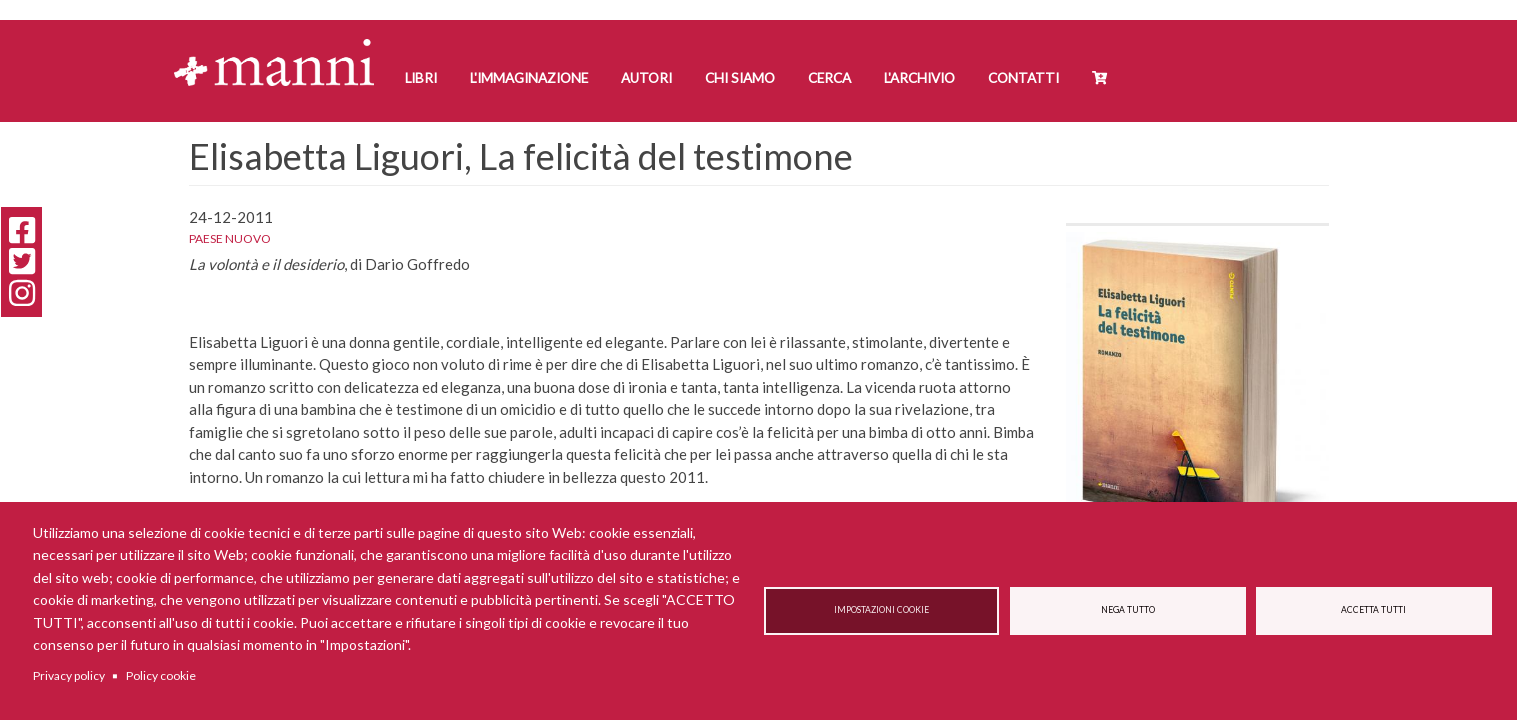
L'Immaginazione (529, 78)
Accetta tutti (1373, 611)
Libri (421, 78)
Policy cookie (161, 675)
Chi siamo (740, 78)
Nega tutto (1128, 611)
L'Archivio (919, 78)
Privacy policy (69, 675)
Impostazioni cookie (881, 611)
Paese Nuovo (230, 238)
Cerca (829, 78)
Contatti (1023, 78)
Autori (646, 78)
